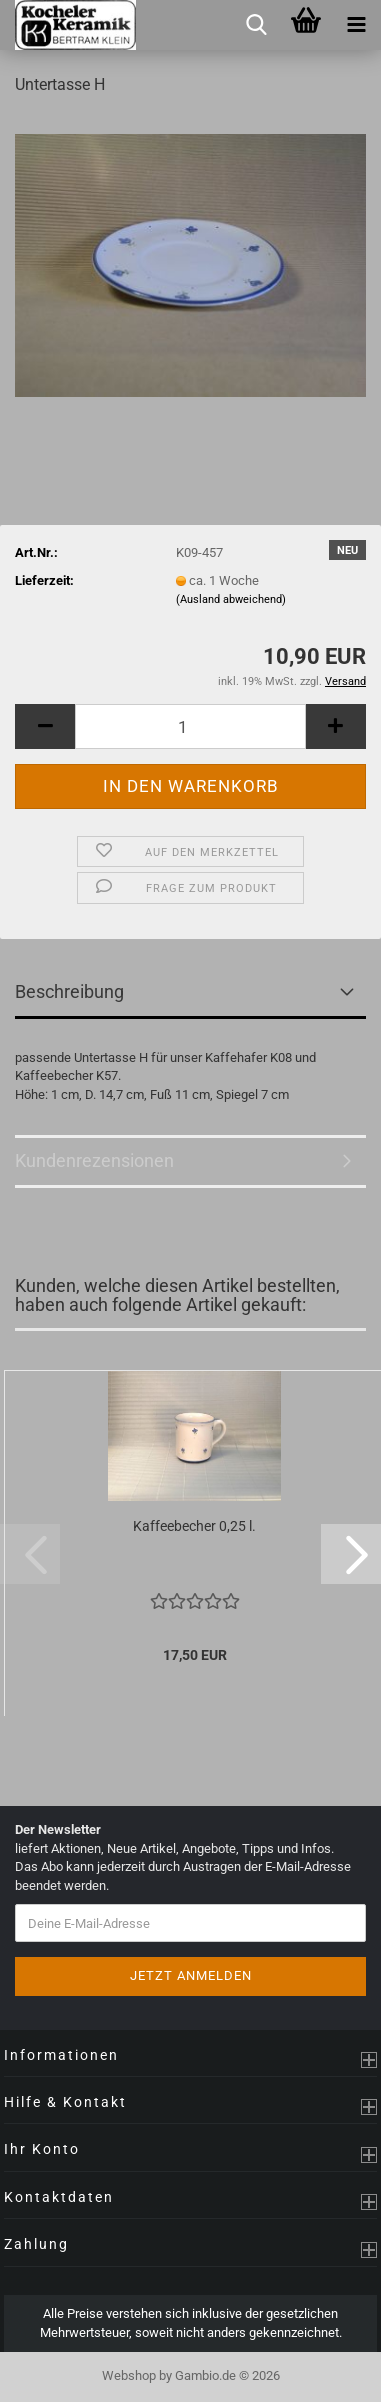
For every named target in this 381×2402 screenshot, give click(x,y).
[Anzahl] (190, 726)
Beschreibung (69, 991)
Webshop (129, 2375)
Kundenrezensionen (94, 1160)
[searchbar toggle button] (256, 25)
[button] (45, 726)
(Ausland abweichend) (231, 599)
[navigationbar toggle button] (356, 25)
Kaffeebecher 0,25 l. (194, 1526)
